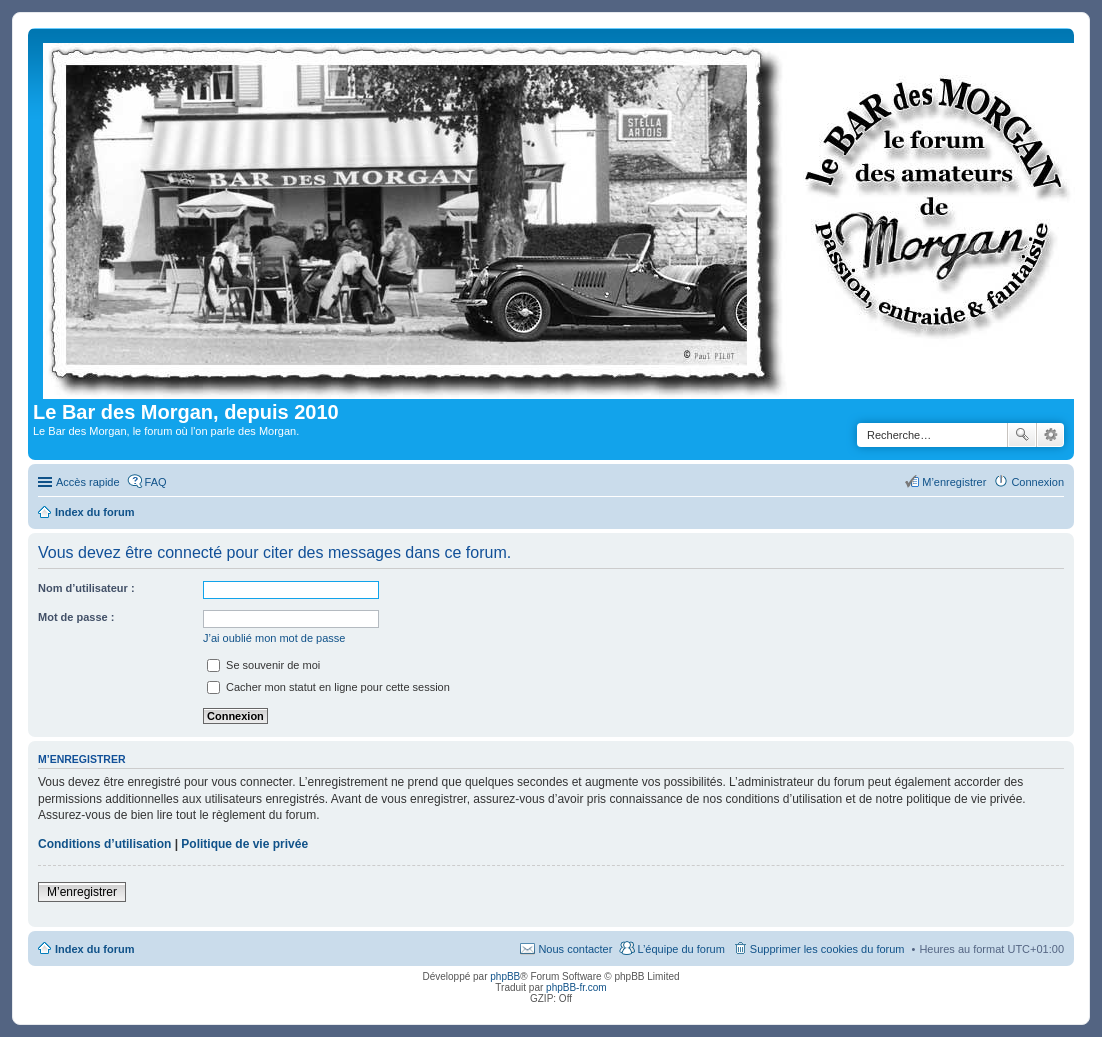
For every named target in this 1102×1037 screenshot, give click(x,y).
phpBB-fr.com (576, 987)
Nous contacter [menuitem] (575, 949)
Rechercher (1022, 435)
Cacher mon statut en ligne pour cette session (328, 687)
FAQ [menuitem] (156, 482)
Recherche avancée (1050, 435)
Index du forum (94, 949)
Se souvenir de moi (263, 665)
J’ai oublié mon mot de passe (274, 638)
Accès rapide (88, 482)
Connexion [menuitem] (1037, 482)
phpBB (505, 976)
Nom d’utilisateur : (86, 588)
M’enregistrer (82, 892)
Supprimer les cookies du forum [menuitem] (827, 949)
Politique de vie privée (244, 844)
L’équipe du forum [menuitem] (680, 949)
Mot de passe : (76, 617)
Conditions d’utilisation (104, 844)
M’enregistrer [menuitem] (954, 482)
